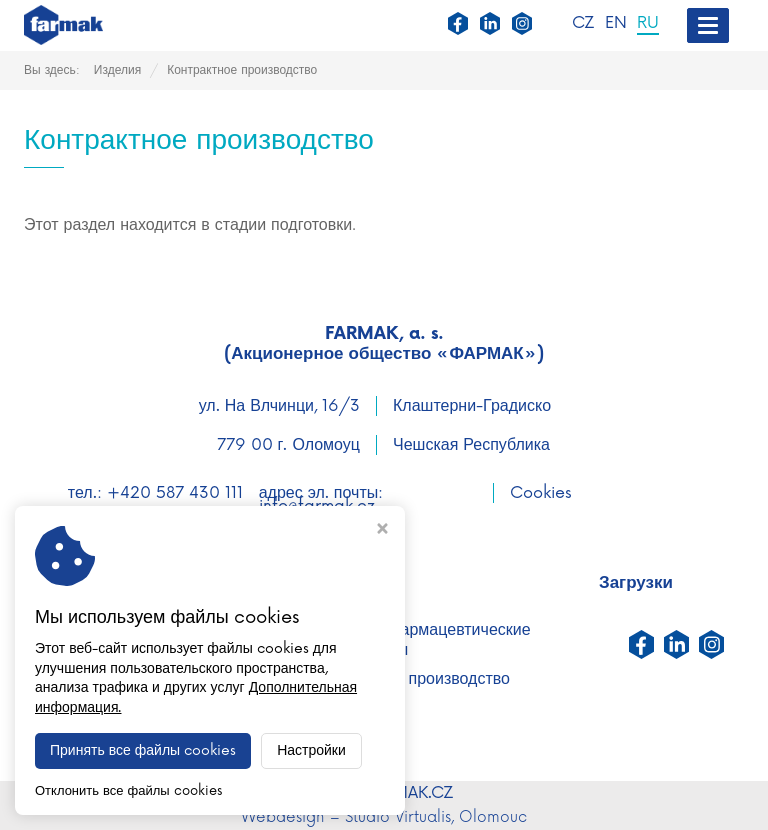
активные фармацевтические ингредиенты (421, 639)
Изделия (117, 70)
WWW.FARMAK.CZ (384, 793)
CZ (583, 24)
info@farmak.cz (317, 506)
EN (616, 24)
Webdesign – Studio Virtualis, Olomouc (384, 817)
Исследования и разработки (139, 660)
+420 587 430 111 (175, 493)
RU (648, 24)
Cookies (541, 493)
